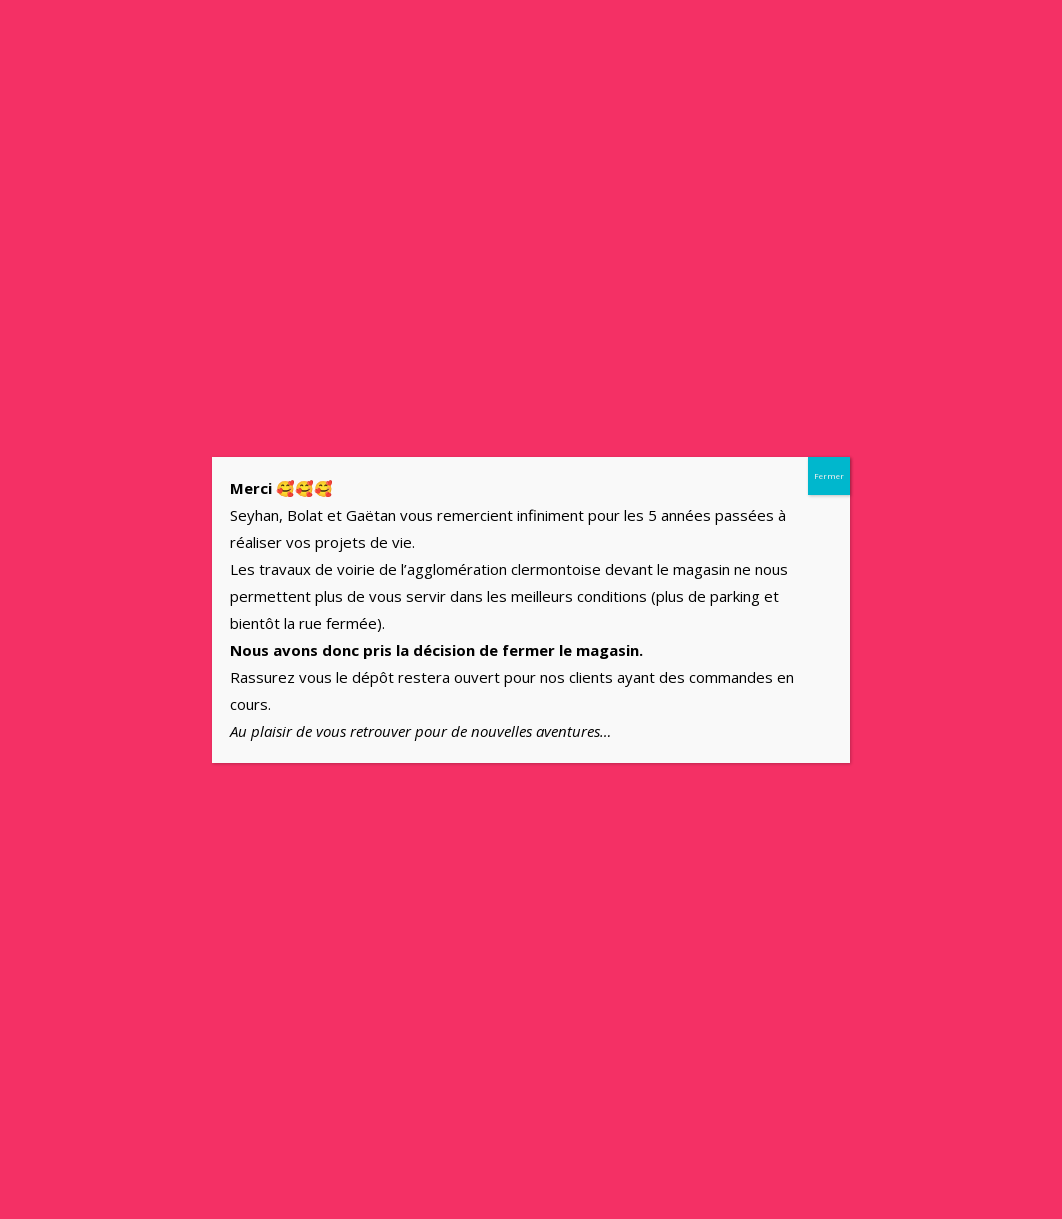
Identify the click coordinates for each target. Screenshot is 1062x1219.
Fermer (829, 475)
